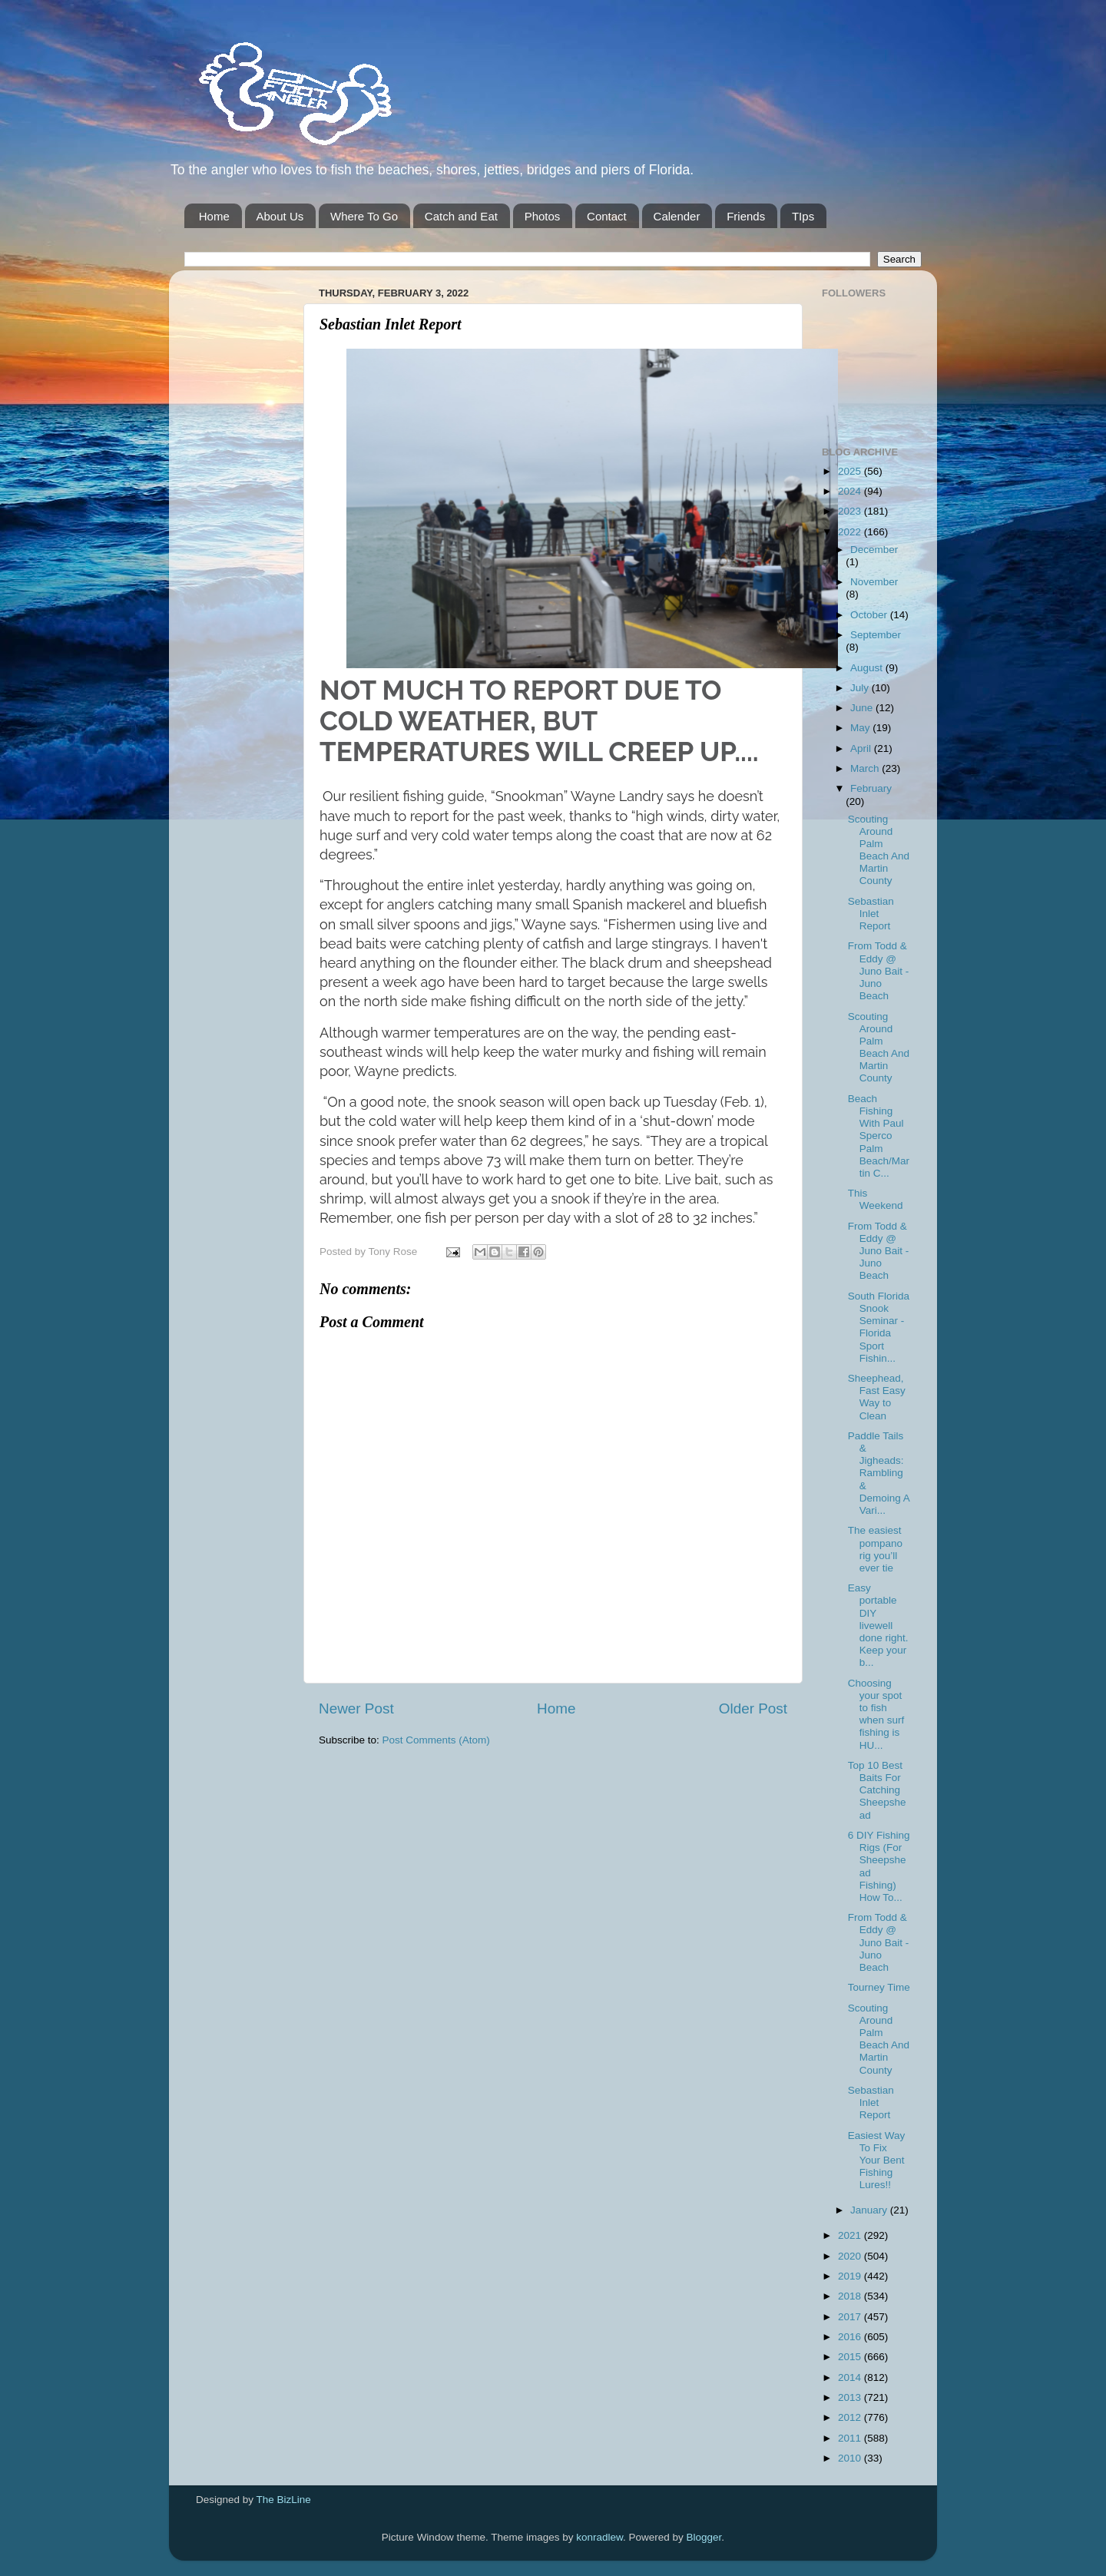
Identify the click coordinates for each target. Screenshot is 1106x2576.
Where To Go (364, 216)
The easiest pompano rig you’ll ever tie (875, 1549)
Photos (543, 216)
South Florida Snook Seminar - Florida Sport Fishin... (878, 1327)
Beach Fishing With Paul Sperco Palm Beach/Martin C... (878, 1136)
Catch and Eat (461, 216)
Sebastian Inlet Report (871, 914)
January (870, 2210)
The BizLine (284, 2499)
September (875, 635)
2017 (851, 2317)
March (866, 768)
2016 (851, 2337)
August (868, 668)
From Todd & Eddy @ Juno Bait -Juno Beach (878, 971)
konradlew (599, 2537)
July (861, 688)
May (861, 727)
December (874, 549)
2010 (851, 2458)
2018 (851, 2296)
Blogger (704, 2537)
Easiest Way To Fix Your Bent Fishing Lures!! (877, 2160)
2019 (851, 2276)
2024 (851, 491)
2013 (851, 2397)
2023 (851, 511)
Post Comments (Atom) (436, 1740)
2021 (851, 2235)
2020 (851, 2256)
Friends (746, 216)
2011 (851, 2438)
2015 (851, 2356)
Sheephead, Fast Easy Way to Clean (877, 1397)
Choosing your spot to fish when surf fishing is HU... (876, 1714)
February (871, 788)
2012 (851, 2417)
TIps (803, 216)
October (870, 615)
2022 (851, 532)
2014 (851, 2377)
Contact (607, 216)
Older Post (753, 1708)
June (863, 708)
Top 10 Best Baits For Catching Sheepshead (877, 1790)
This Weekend (875, 1199)
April (862, 748)
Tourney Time (879, 1987)
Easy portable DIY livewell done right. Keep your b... (878, 1625)
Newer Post (356, 1708)
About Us (280, 216)
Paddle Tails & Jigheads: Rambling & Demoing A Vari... (878, 1473)
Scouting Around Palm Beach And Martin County (878, 850)
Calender (677, 216)
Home (214, 216)
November (874, 582)
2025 (851, 471)
